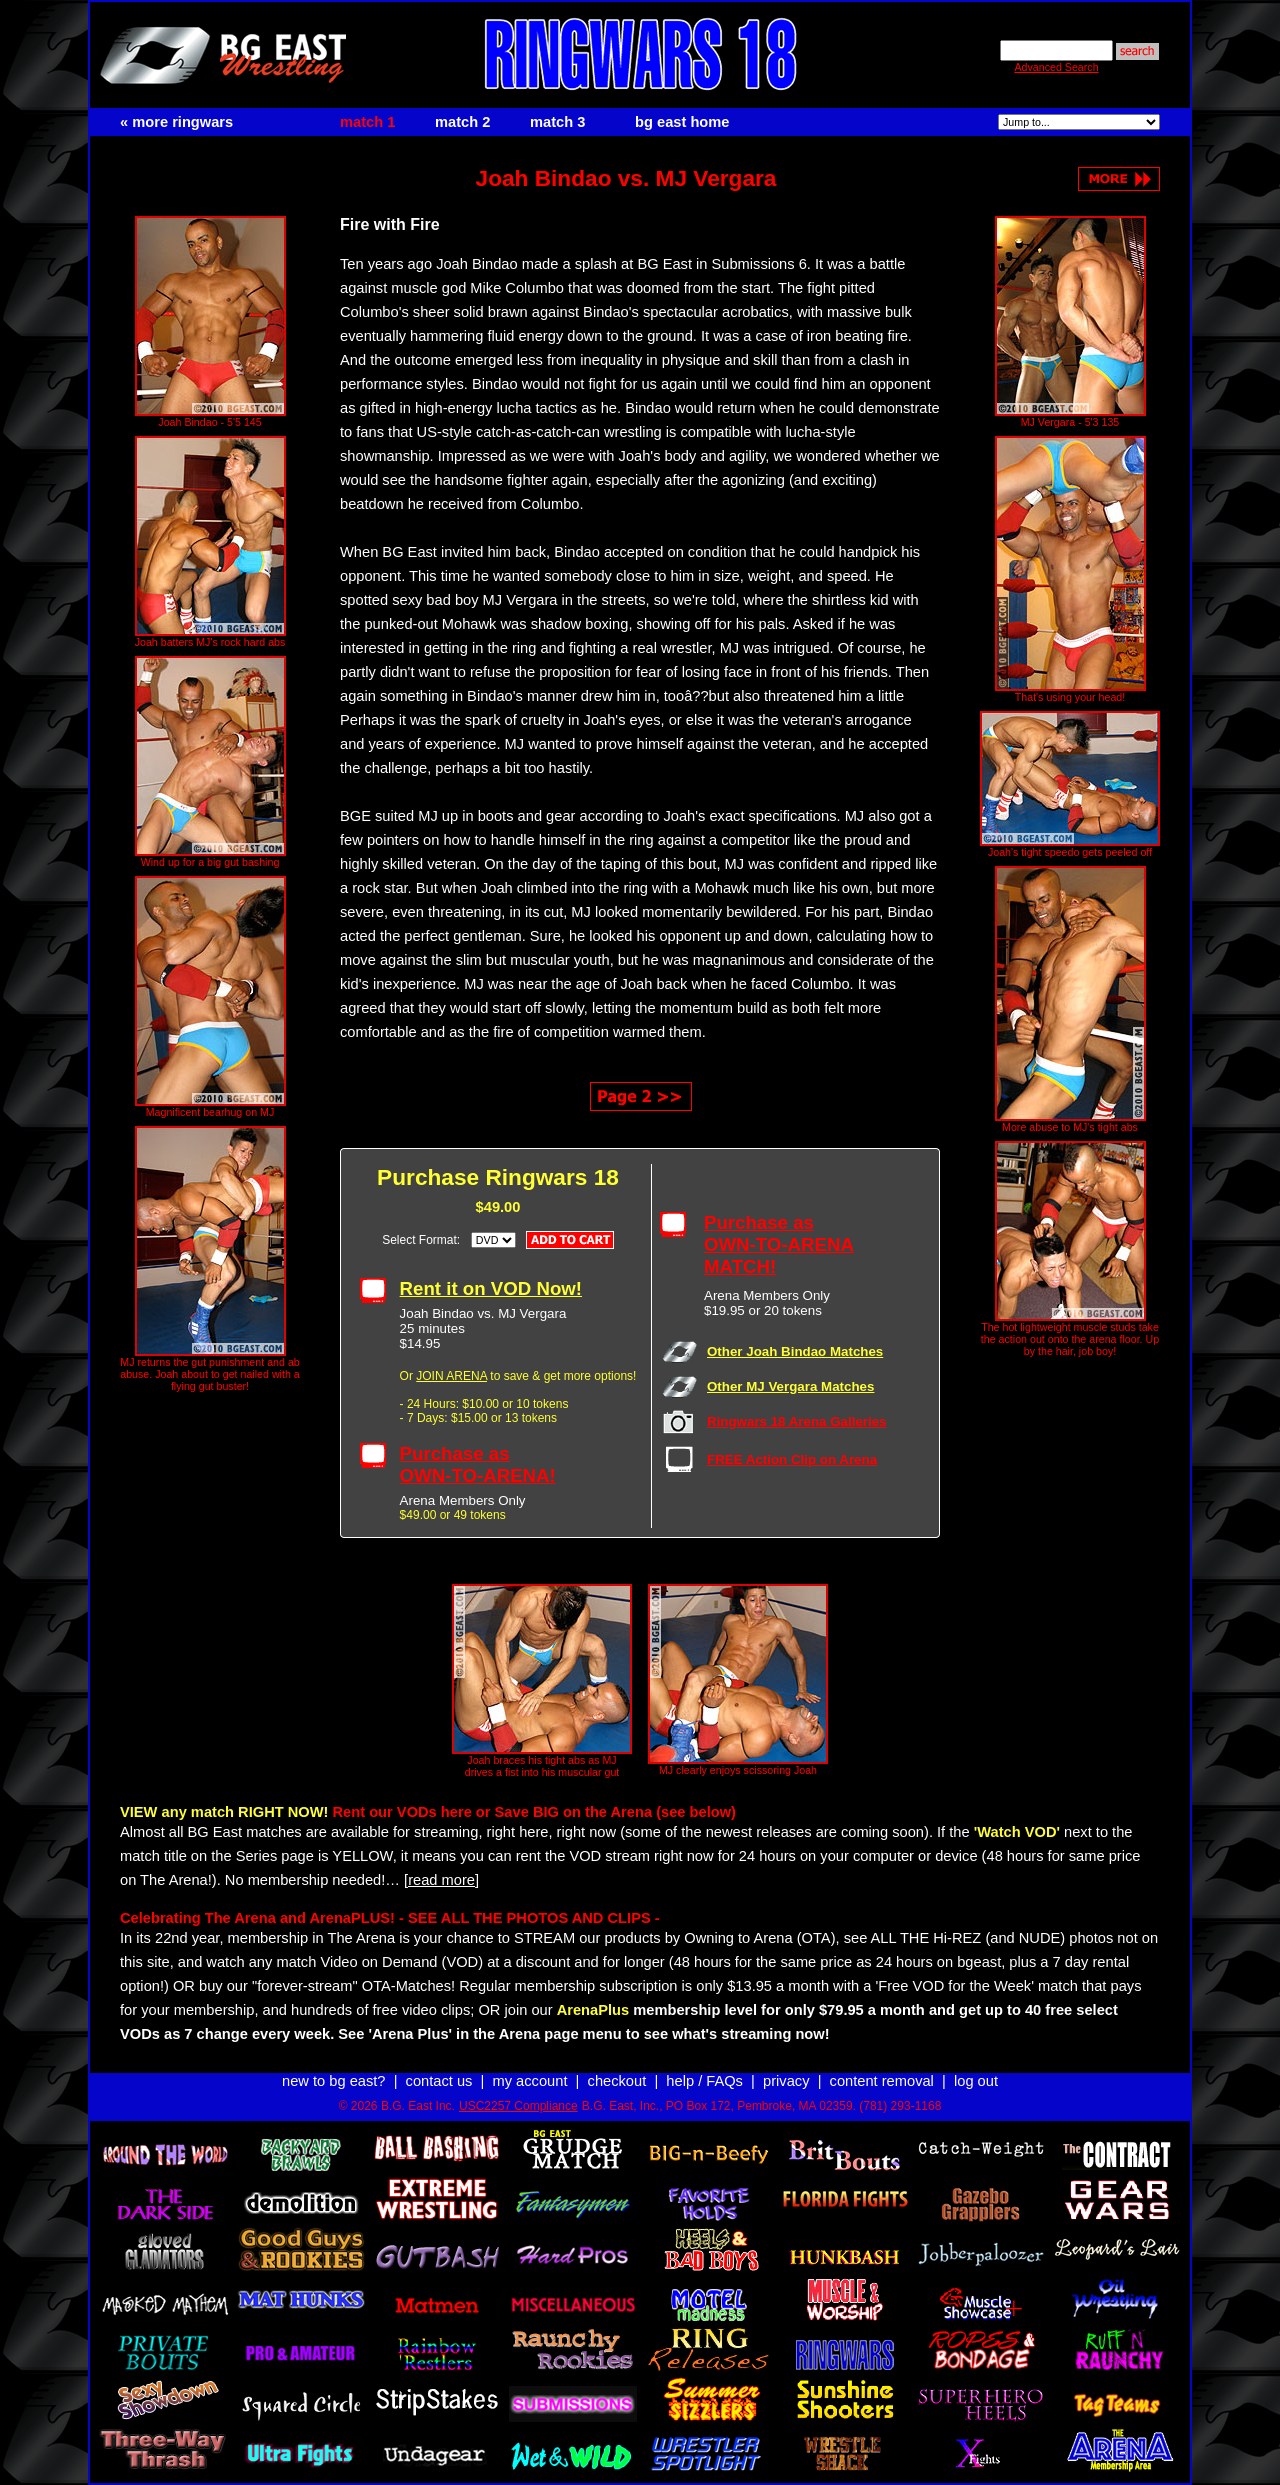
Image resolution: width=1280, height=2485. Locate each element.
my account (530, 2081)
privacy (786, 2081)
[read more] (441, 1880)
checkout (617, 2081)
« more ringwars (176, 122)
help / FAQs (704, 2081)
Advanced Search (1056, 67)
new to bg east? (333, 2081)
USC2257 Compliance (518, 2106)
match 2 (462, 122)
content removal (882, 2081)
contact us (439, 2081)
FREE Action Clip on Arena (792, 1459)
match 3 (557, 122)
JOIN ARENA (451, 1376)
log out (976, 2081)
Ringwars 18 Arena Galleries (797, 1421)
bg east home (682, 122)
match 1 (367, 122)
